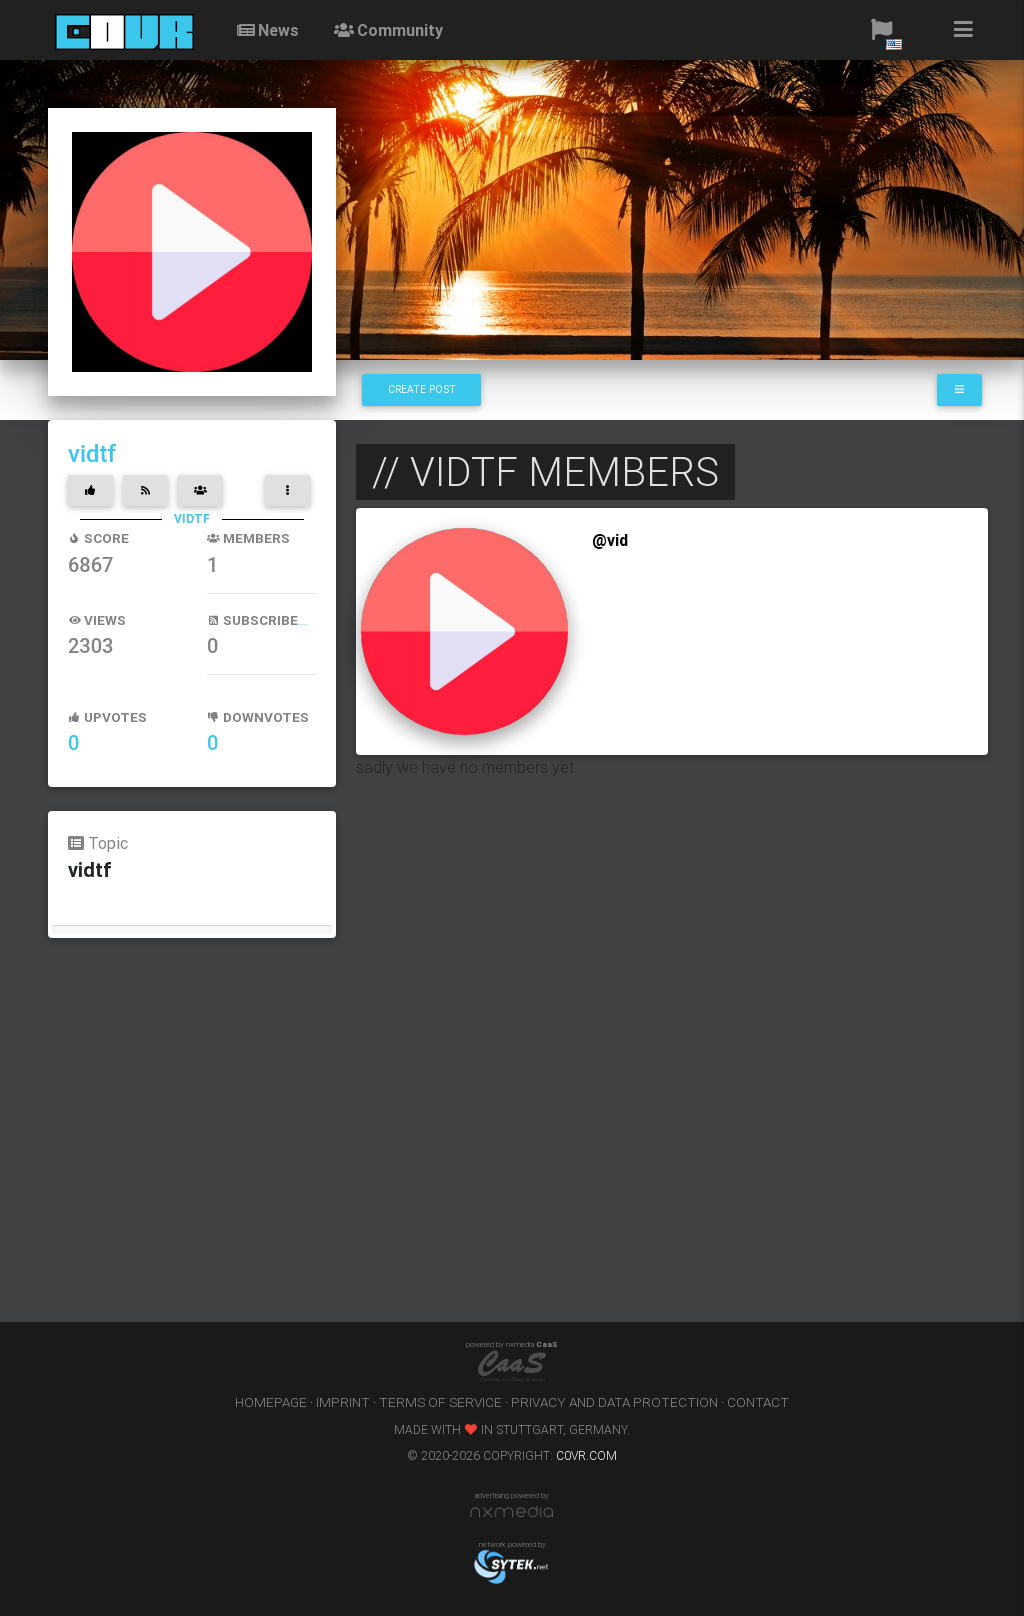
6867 (90, 565)
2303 (90, 646)
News (266, 30)
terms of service (440, 1402)
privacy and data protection (614, 1402)
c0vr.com (586, 1455)
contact (758, 1402)
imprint (343, 1402)
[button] (881, 30)
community (387, 30)
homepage (271, 1402)
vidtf (92, 454)
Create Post (422, 389)
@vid (610, 540)
